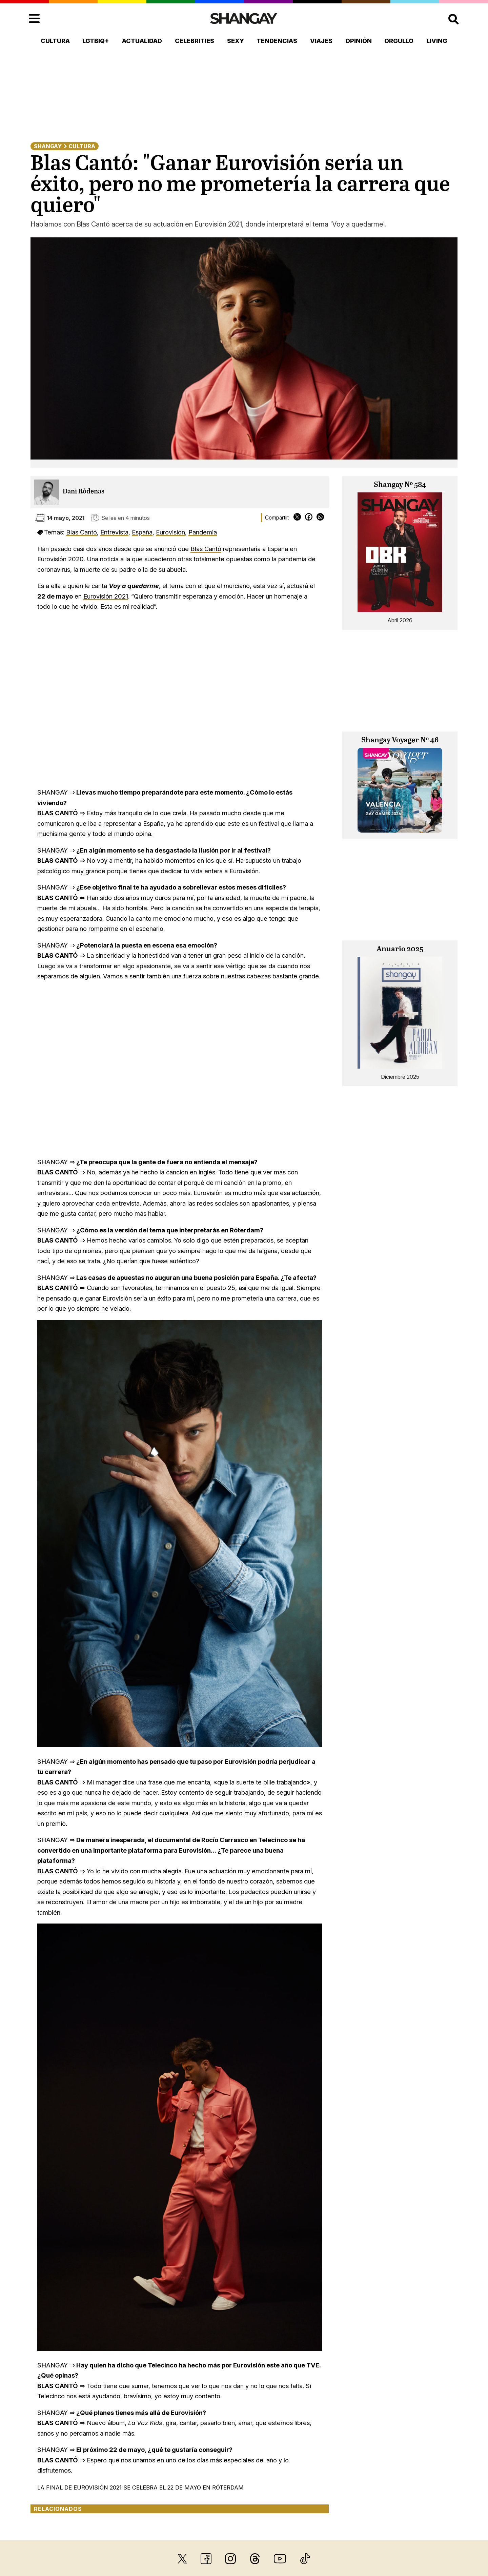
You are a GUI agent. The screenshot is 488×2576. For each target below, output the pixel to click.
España (142, 532)
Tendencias (277, 40)
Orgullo (398, 40)
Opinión (358, 40)
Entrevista (114, 532)
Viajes (321, 40)
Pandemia (202, 532)
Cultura (55, 40)
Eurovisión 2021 (105, 596)
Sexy (235, 40)
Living (436, 40)
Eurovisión (170, 532)
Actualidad (142, 40)
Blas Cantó (81, 532)
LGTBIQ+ (95, 40)
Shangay (48, 146)
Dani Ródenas (83, 491)
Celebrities (194, 40)
